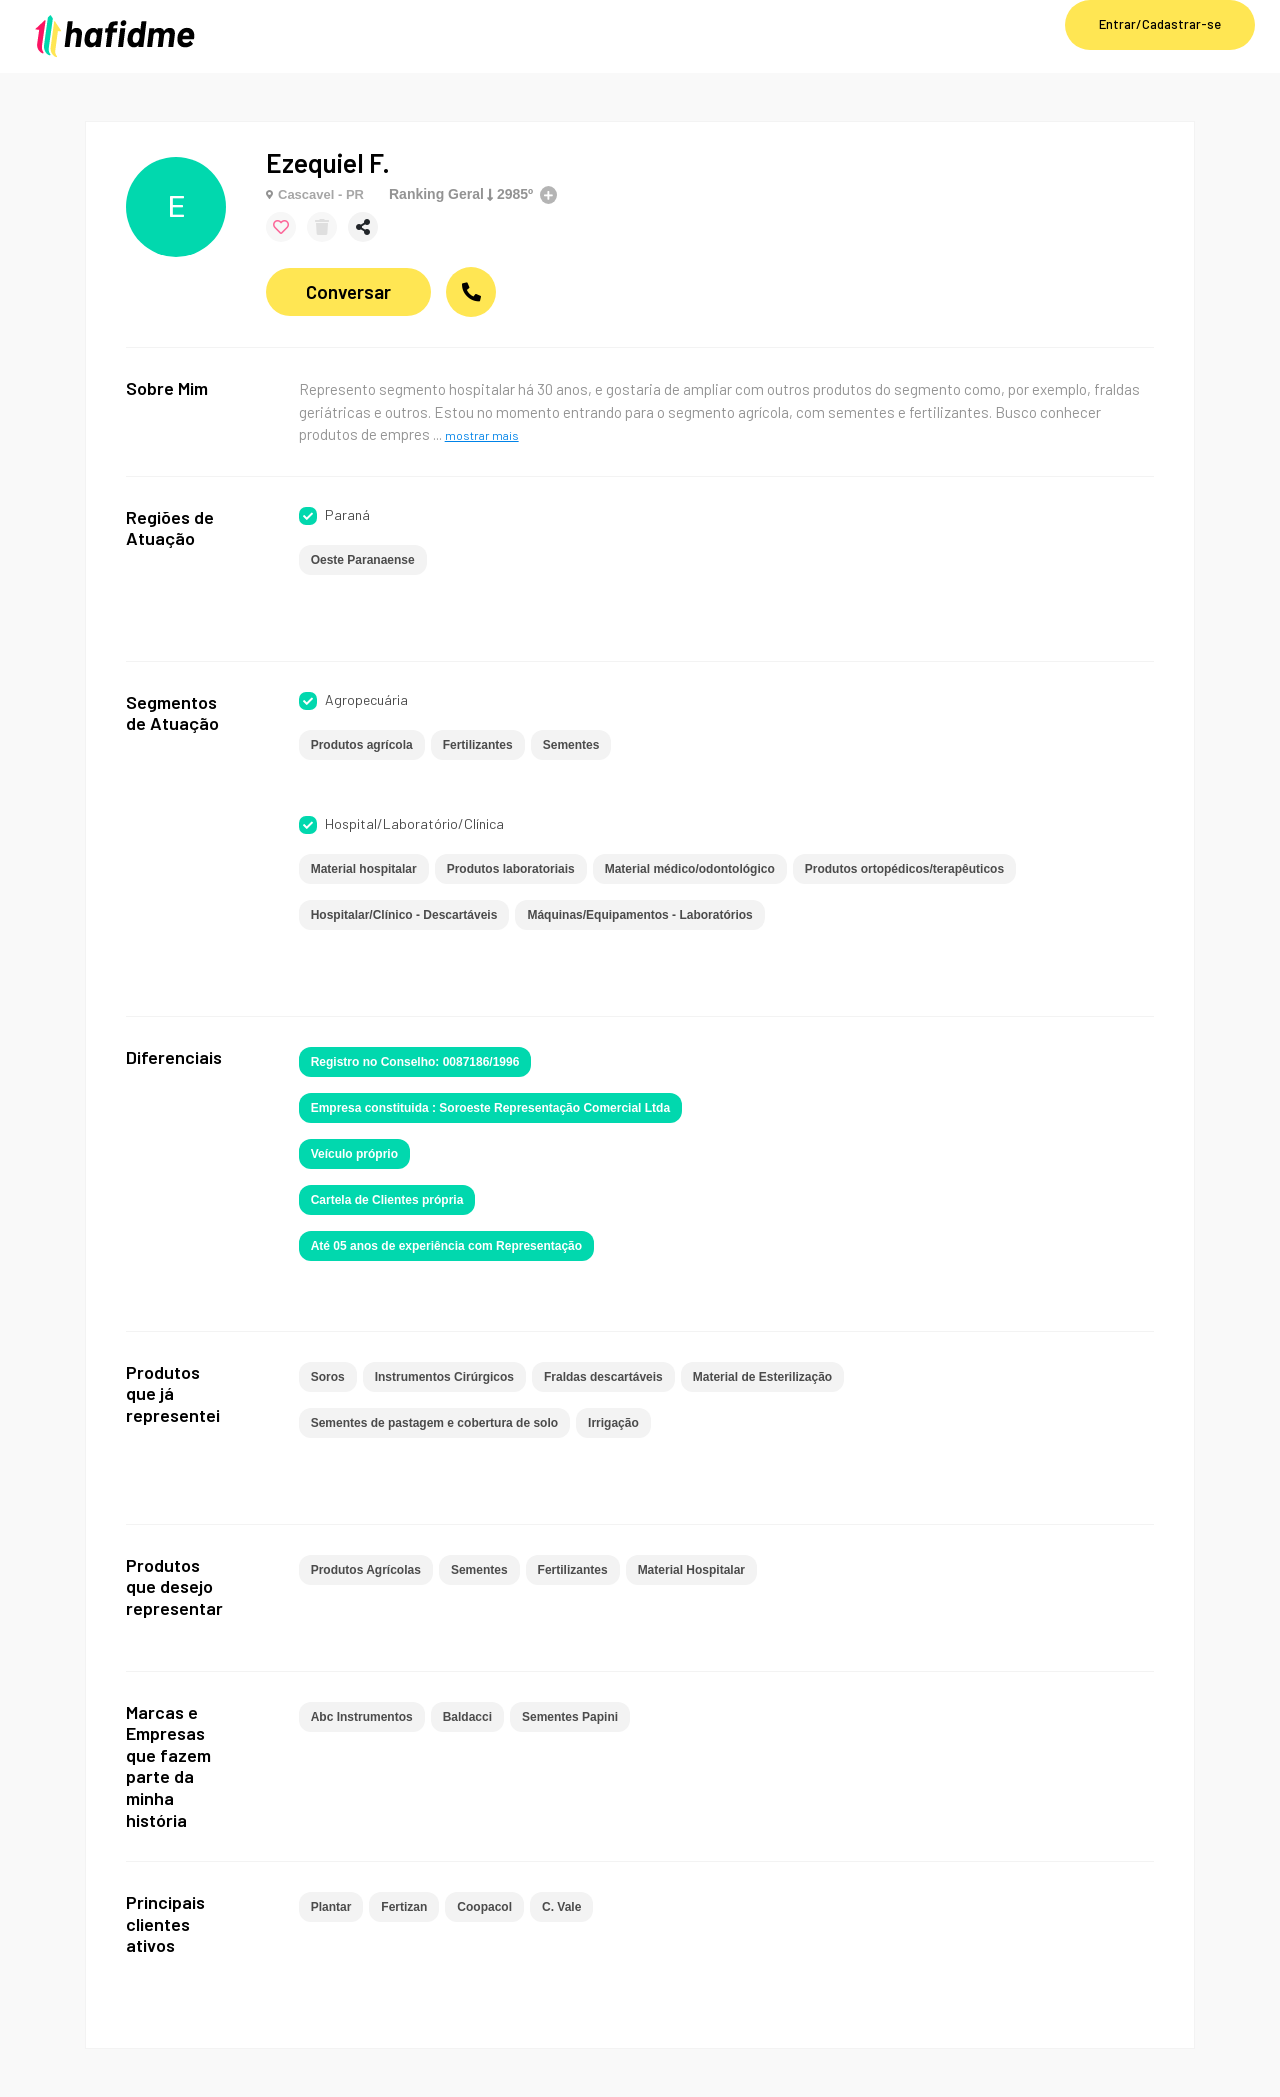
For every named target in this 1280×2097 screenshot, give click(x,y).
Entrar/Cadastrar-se (1160, 24)
